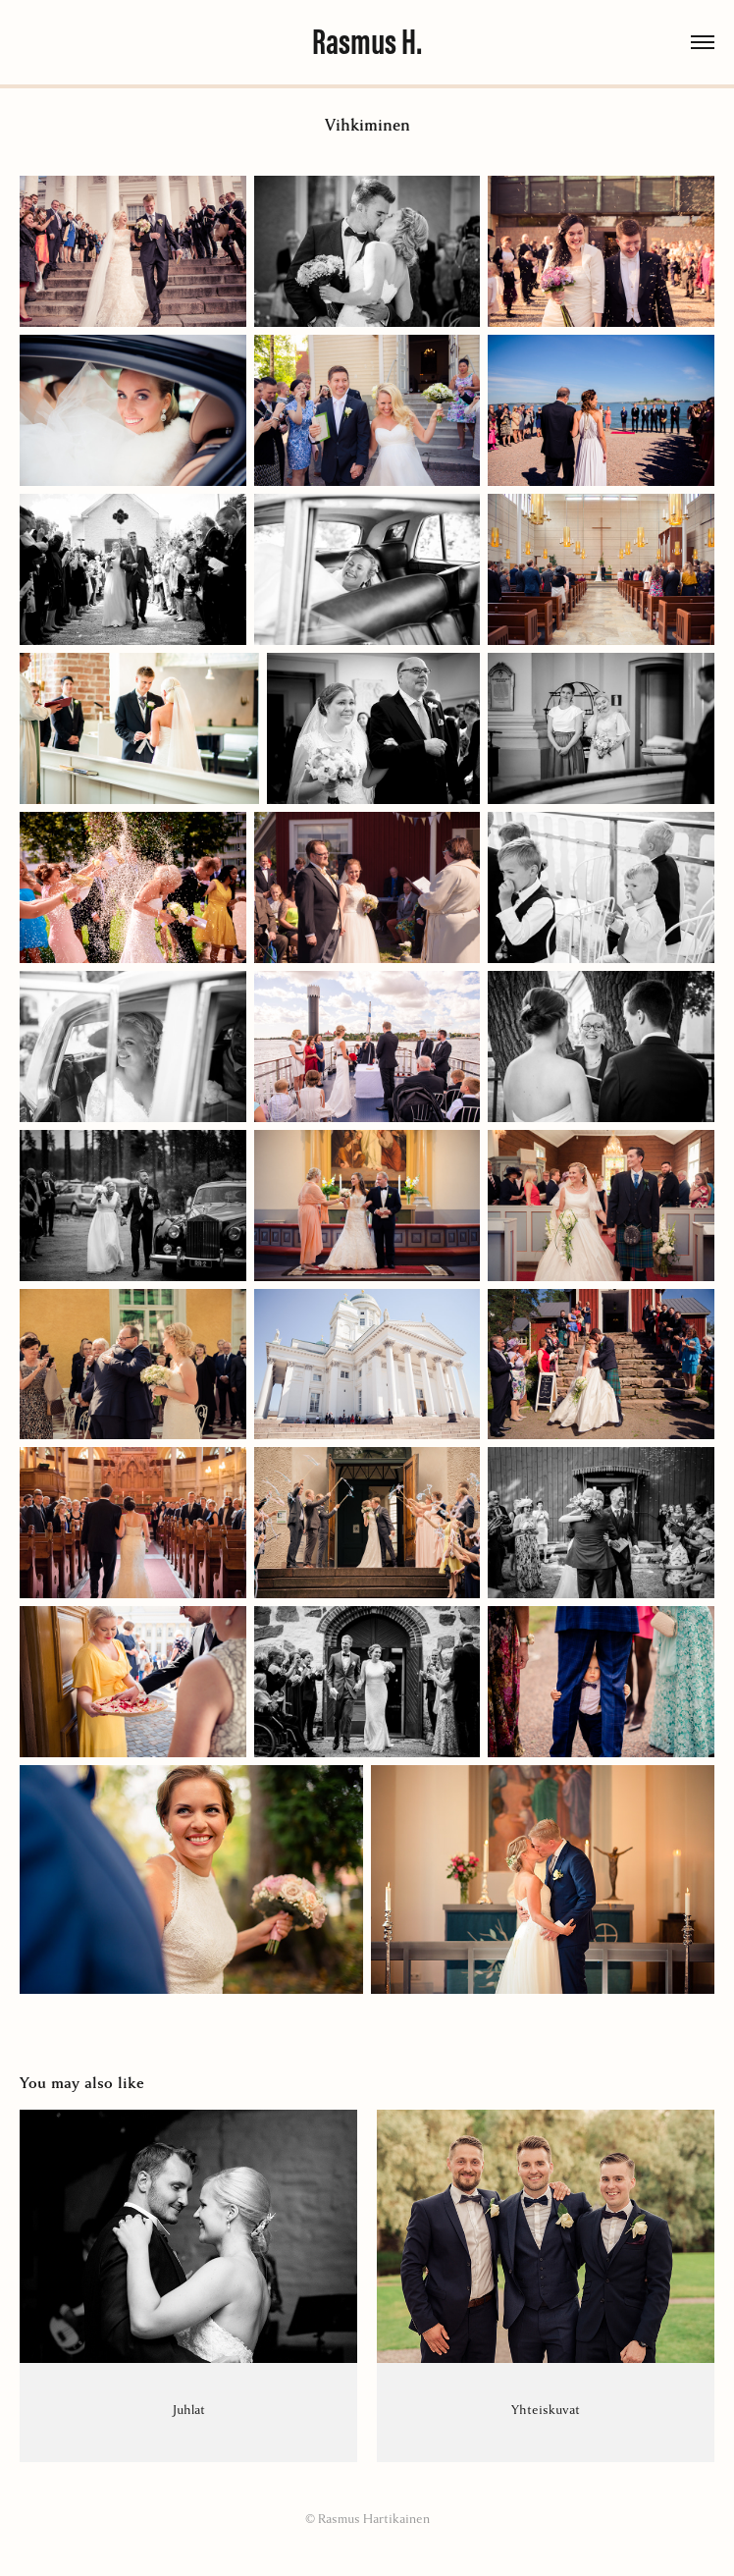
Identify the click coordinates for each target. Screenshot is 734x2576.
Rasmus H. (367, 42)
